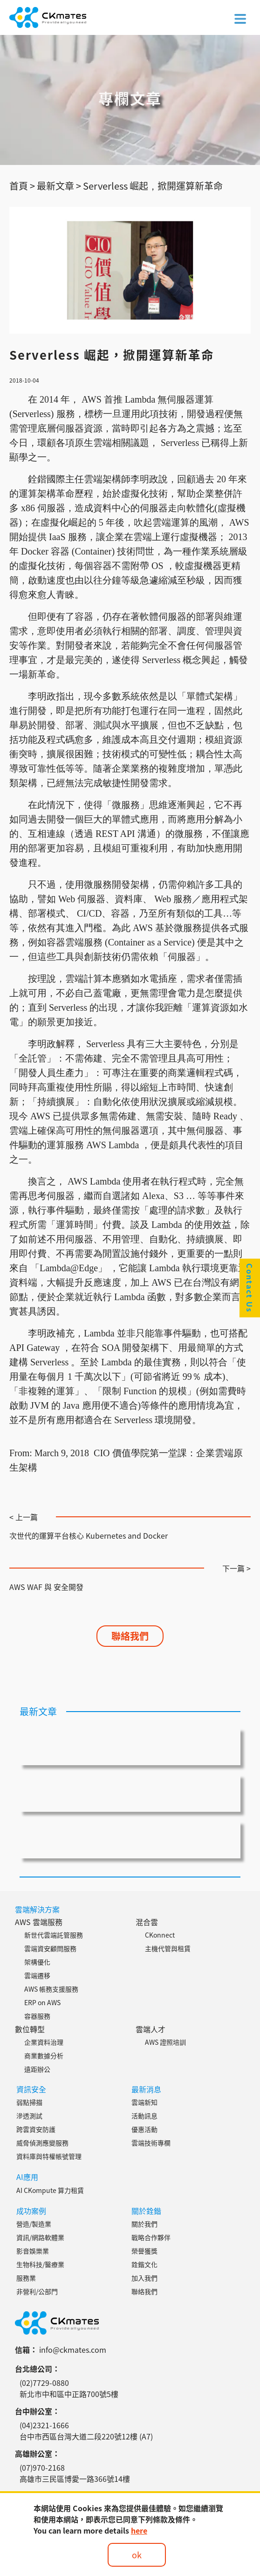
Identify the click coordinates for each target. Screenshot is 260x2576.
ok (137, 2555)
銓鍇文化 (144, 2264)
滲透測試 (29, 2115)
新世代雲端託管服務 (53, 1934)
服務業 (26, 2277)
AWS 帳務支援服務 (51, 1989)
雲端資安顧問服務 (50, 1948)
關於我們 (144, 2223)
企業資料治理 (43, 2042)
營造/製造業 (33, 2223)
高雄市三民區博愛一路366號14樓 (75, 2478)
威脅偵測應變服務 (42, 2142)
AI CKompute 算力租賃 (50, 2190)
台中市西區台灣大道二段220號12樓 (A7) (86, 2436)
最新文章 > (59, 185)
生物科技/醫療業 (40, 2264)
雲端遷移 (37, 1975)
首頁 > (22, 185)
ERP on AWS (42, 2002)
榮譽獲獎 (144, 2250)
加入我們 (144, 2277)
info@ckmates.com (72, 2349)
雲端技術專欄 (151, 2142)
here (139, 2530)
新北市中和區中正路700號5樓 (69, 2393)
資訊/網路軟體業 (40, 2237)
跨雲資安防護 (35, 2129)
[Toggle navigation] (240, 18)
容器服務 (37, 2016)
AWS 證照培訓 (165, 2042)
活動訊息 (144, 2115)
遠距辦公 (37, 2069)
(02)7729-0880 (44, 2382)
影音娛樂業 (32, 2250)
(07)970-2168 (42, 2467)
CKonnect (160, 1934)
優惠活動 (144, 2129)
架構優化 (37, 1961)
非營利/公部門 (37, 2291)
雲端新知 (144, 2102)
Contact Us (249, 1288)
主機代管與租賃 (168, 1948)
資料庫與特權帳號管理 (49, 2156)
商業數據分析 (43, 2055)
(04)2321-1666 (44, 2425)
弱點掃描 (29, 2102)
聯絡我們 (130, 1636)
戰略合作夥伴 (151, 2237)
